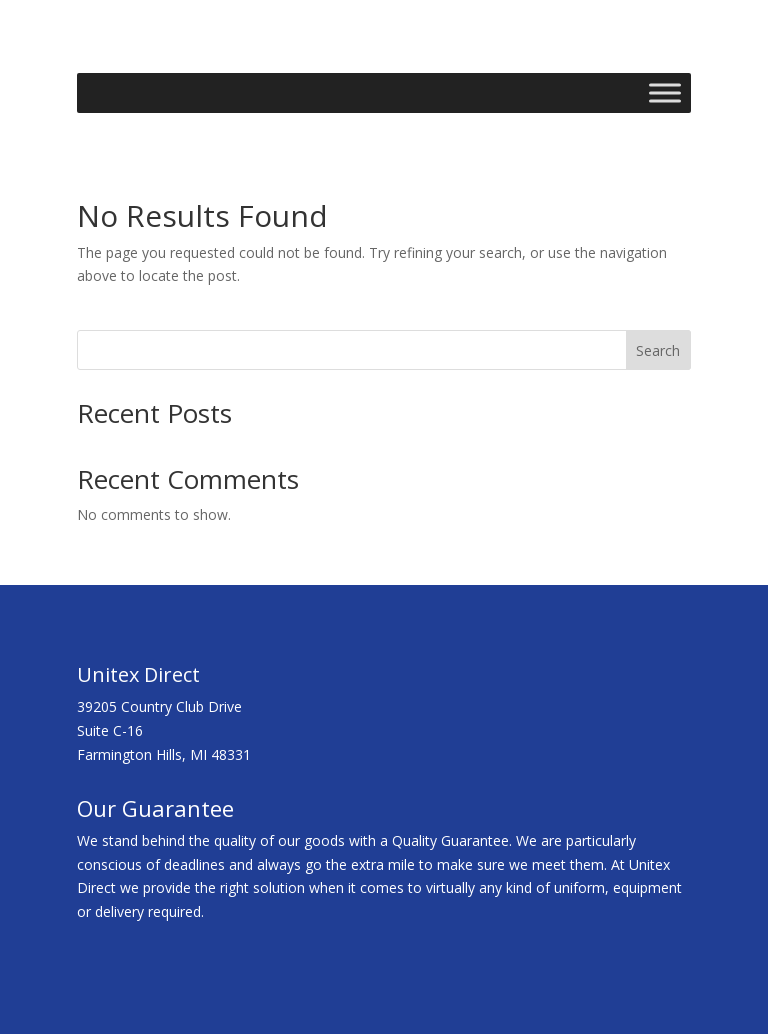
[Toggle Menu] (665, 92)
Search (658, 350)
